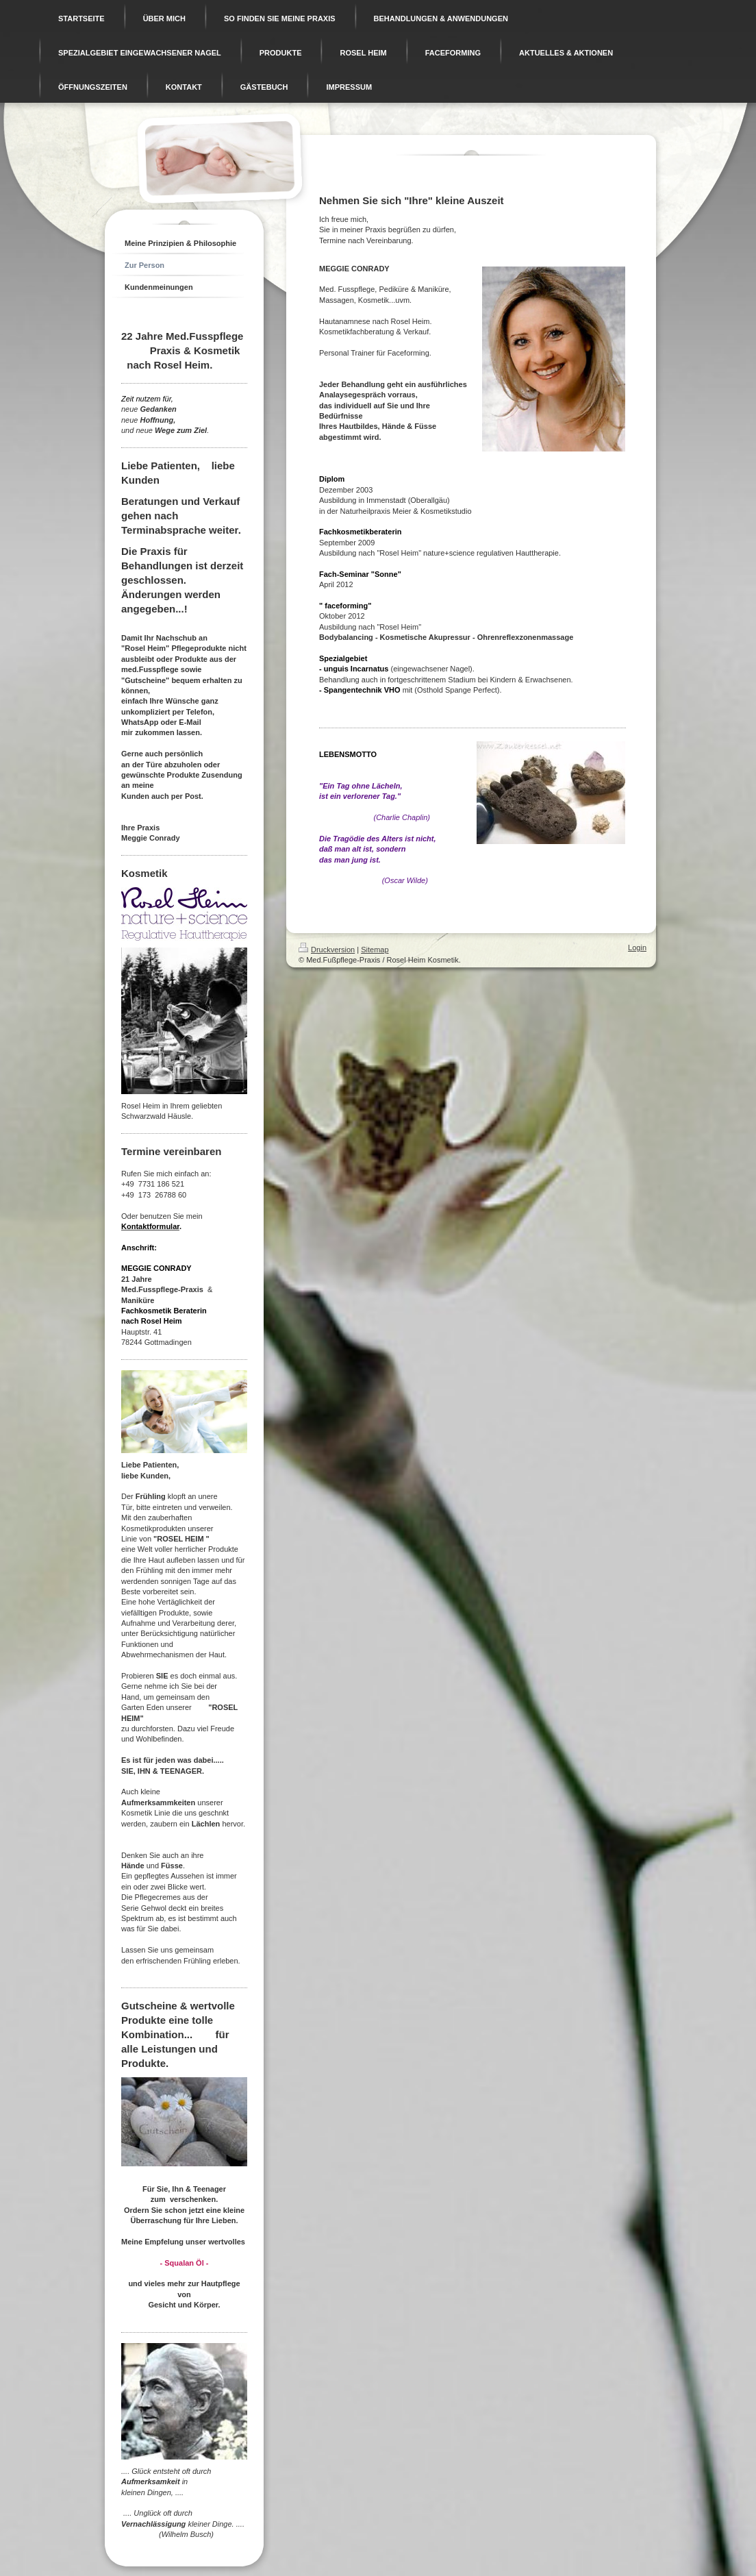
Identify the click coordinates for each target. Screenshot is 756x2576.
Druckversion (327, 949)
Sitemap (374, 949)
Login (637, 947)
